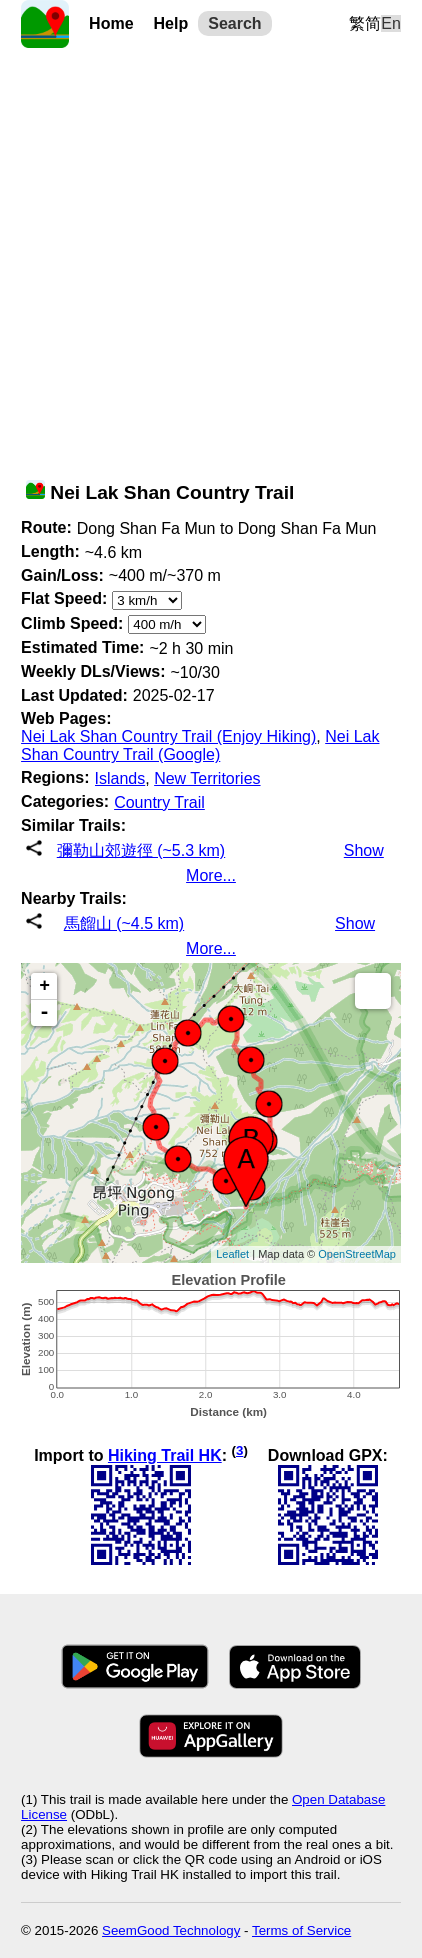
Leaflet (232, 1254)
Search (234, 23)
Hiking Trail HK (165, 1455)
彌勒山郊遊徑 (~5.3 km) (141, 850)
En (391, 23)
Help (171, 23)
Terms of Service (301, 1930)
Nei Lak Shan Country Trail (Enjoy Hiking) (168, 736)
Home (111, 23)
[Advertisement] (211, 259)
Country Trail (159, 802)
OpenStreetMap (357, 1254)
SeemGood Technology (171, 1930)
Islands (120, 778)
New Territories (207, 778)
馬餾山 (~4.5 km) (124, 923)
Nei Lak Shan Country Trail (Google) (200, 745)
